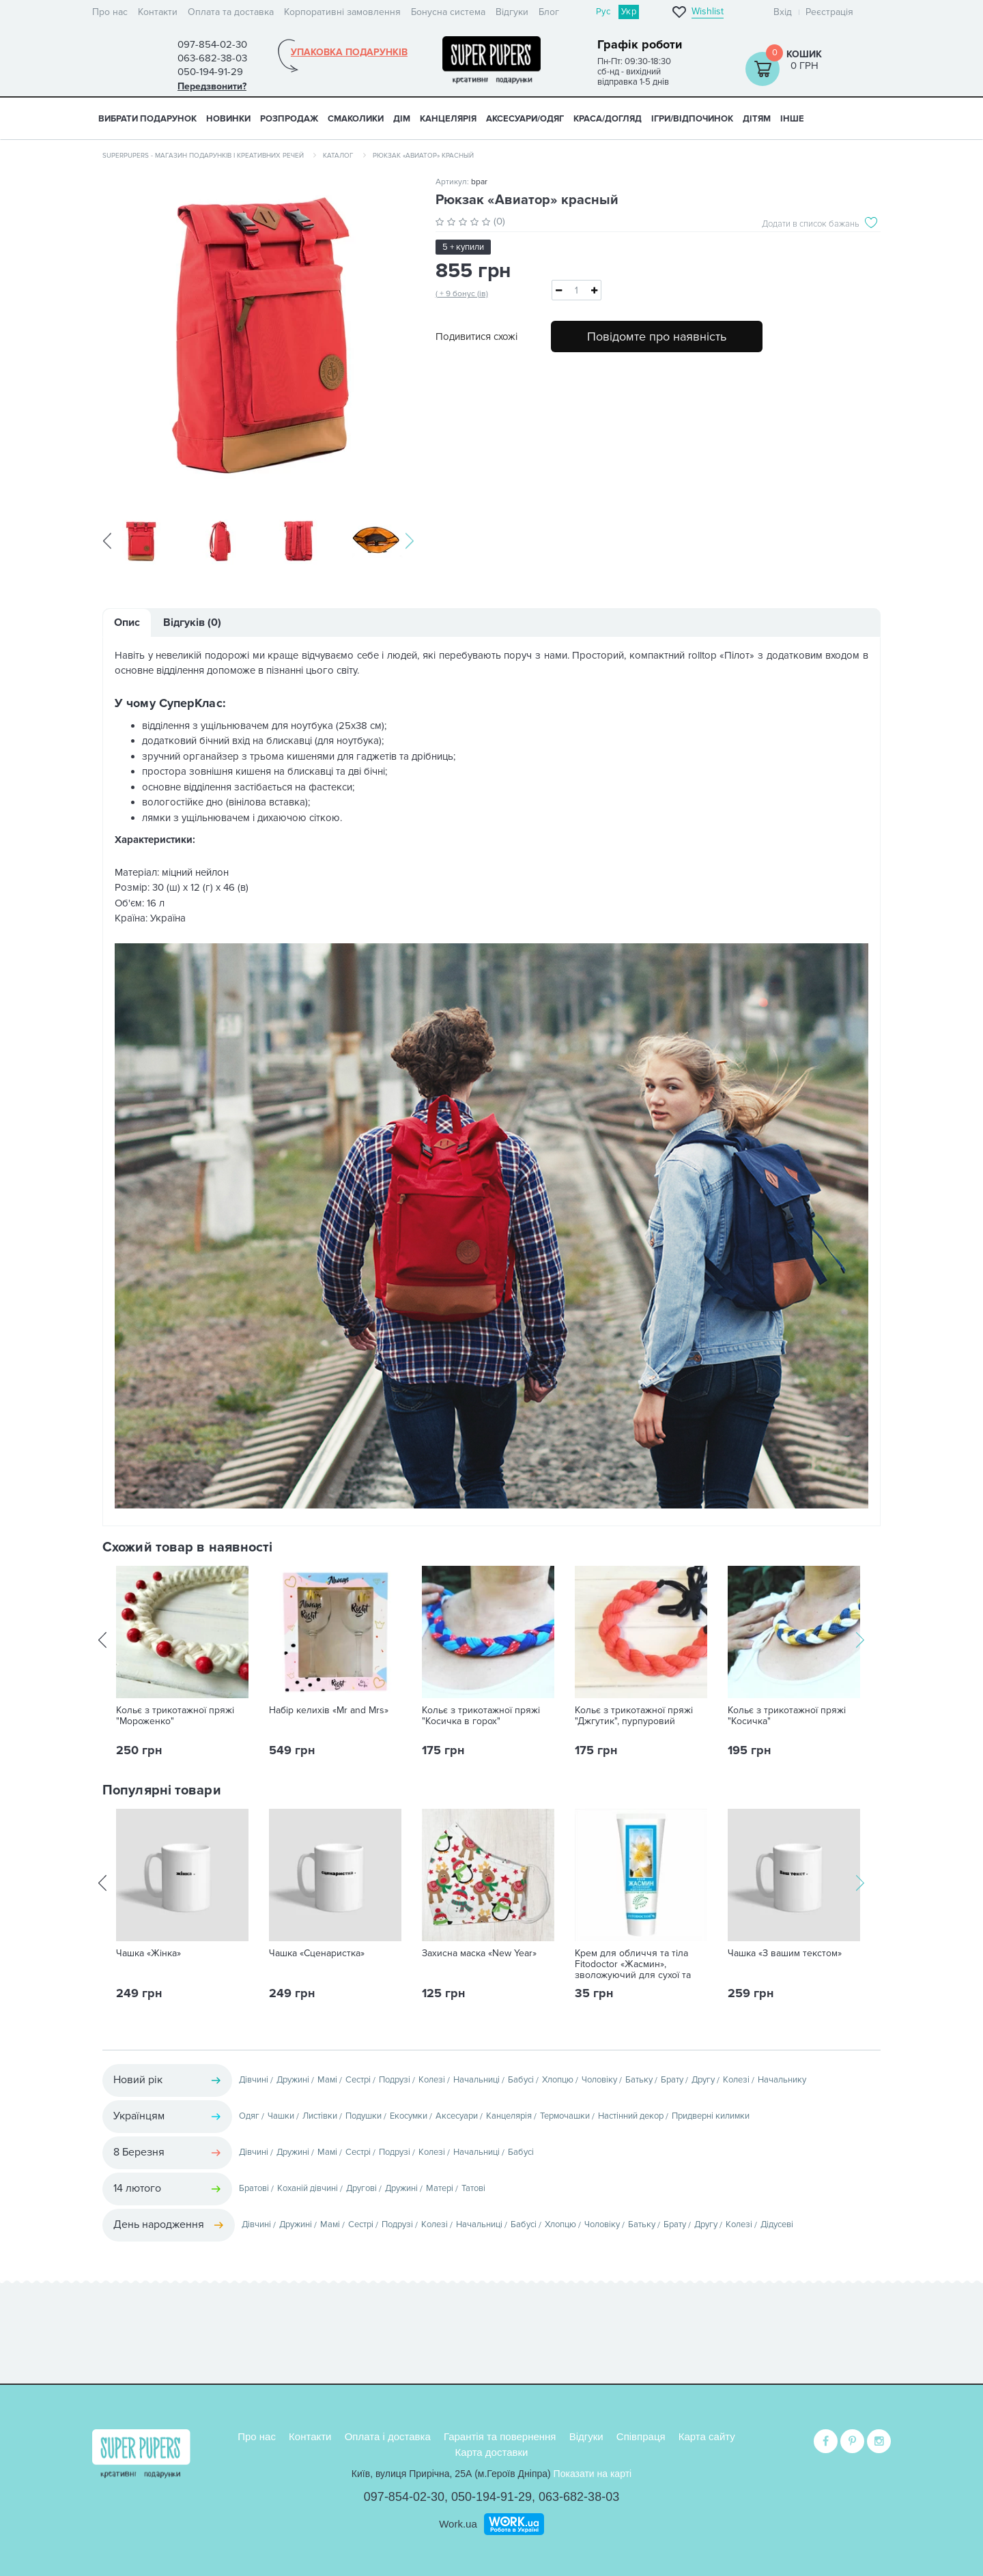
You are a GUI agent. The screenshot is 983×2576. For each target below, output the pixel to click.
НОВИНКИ (228, 118)
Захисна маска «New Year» (479, 1954)
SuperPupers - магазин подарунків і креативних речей (203, 156)
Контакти (157, 12)
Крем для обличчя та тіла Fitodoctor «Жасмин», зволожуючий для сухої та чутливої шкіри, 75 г (633, 1971)
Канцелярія (509, 2117)
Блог (549, 12)
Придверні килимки (711, 2117)
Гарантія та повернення (500, 2436)
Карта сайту (707, 2436)
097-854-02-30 (404, 2497)
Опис (127, 624)
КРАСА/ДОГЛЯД (607, 118)
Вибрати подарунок (147, 118)
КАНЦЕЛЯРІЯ (448, 118)
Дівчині (253, 2081)
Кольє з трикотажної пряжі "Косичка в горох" (481, 1717)
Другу (703, 2081)
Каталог (338, 156)
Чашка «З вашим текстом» (785, 1954)
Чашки (281, 2117)
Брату (672, 2081)
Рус (603, 11)
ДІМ (401, 118)
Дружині (292, 2081)
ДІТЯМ (757, 118)
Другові (361, 2189)
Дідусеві (776, 2225)
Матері (439, 2189)
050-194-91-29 (491, 2497)
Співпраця (641, 2436)
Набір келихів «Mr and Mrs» (328, 1711)
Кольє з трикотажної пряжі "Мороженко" (175, 1717)
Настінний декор (631, 2117)
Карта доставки (491, 2451)
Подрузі (394, 2081)
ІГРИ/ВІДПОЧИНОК (692, 118)
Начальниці (476, 2081)
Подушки (363, 2117)
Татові (473, 2189)
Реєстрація (829, 12)
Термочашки (565, 2117)
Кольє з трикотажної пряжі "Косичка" (787, 1717)
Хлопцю (557, 2081)
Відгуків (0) (192, 624)
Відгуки (512, 12)
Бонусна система (448, 12)
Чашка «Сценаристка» (317, 1954)
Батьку (639, 2081)
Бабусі (521, 2081)
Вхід (782, 12)
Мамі (327, 2081)
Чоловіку (599, 2081)
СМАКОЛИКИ (356, 118)
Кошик (804, 54)
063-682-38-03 (579, 2497)
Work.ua (458, 2523)
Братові (254, 2189)
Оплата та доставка (231, 12)
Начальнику (782, 2081)
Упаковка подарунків (349, 52)
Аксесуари (457, 2117)
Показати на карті (593, 2473)
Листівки (319, 2117)
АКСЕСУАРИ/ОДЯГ (525, 118)
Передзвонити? (211, 86)
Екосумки (408, 2117)
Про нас (110, 12)
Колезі (431, 2081)
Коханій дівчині (307, 2189)
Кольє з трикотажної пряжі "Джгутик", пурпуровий (634, 1717)
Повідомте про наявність (656, 336)
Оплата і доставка (388, 2436)
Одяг (249, 2117)
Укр (628, 11)
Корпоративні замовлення (342, 12)
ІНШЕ (792, 118)
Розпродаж (289, 118)
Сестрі (358, 2081)
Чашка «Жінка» (148, 1954)
